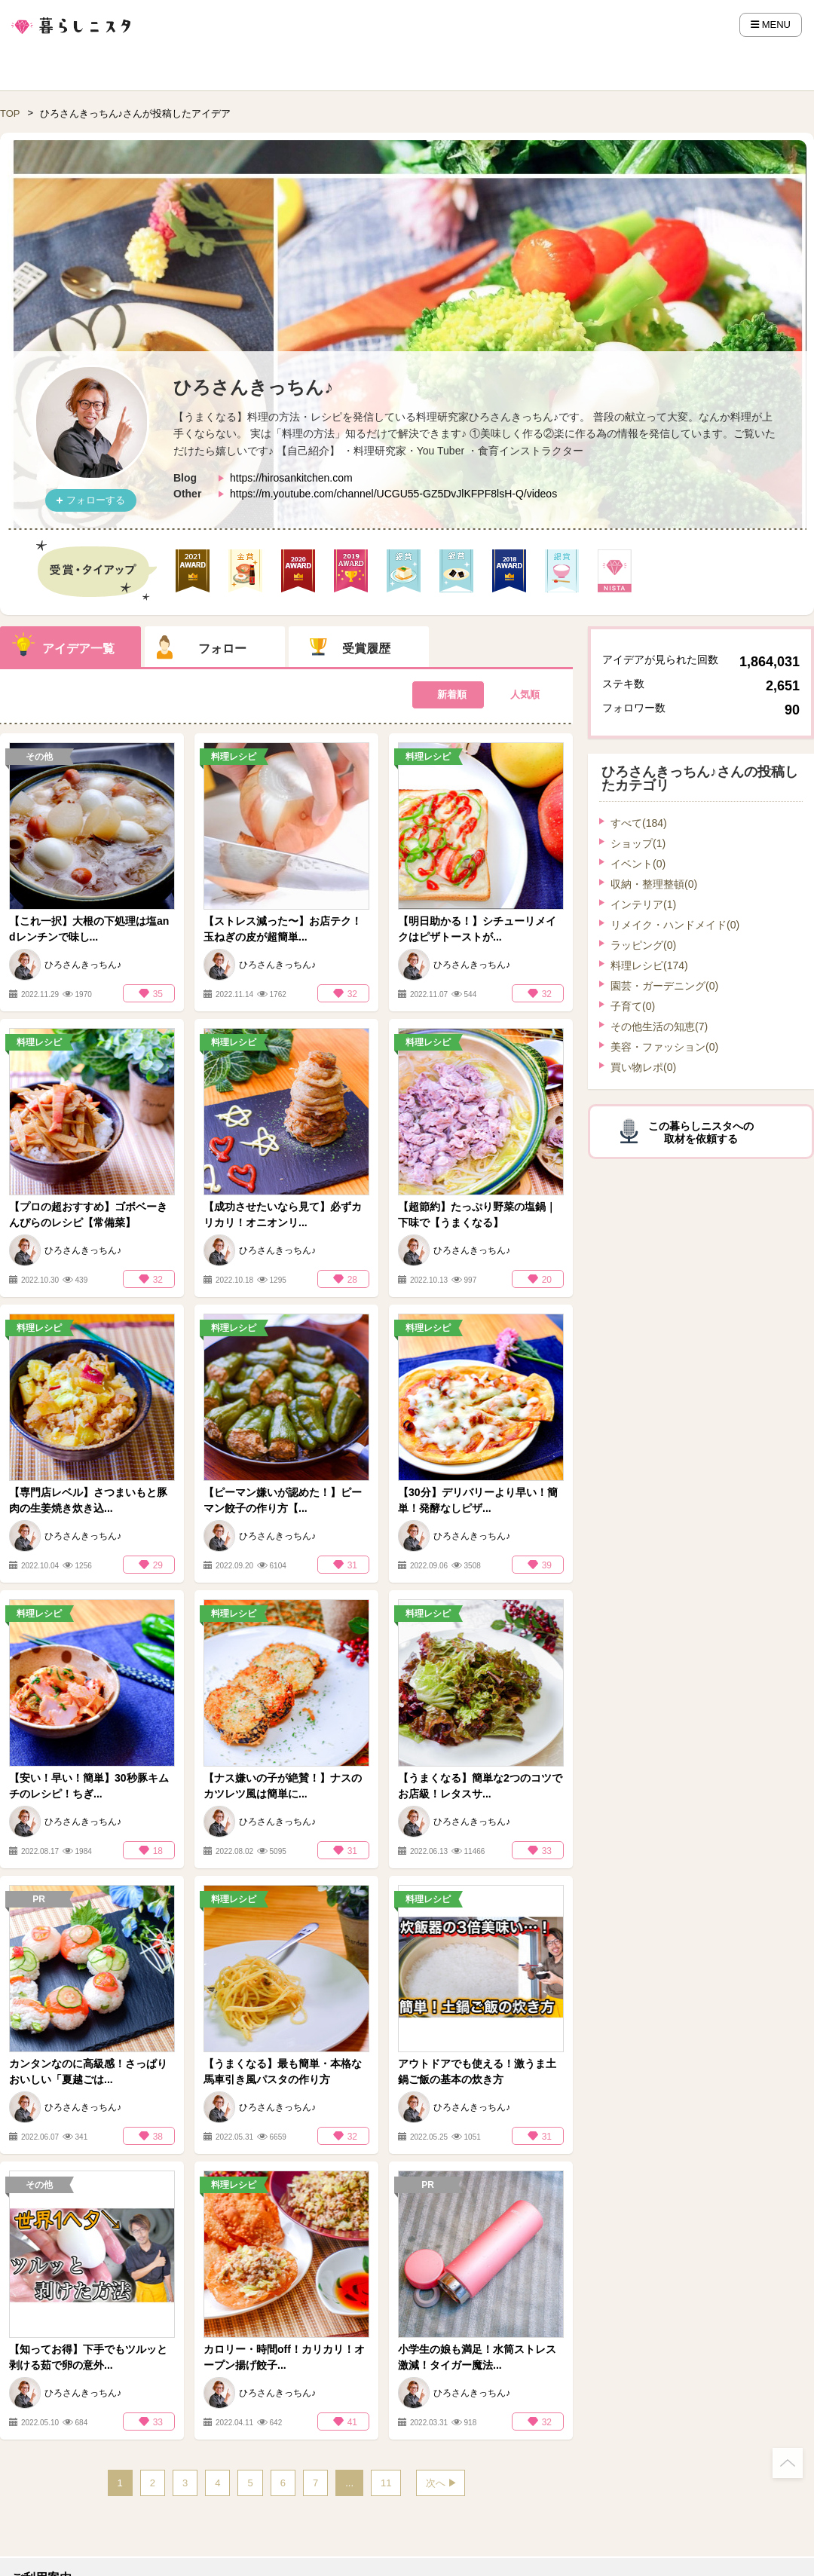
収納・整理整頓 (653, 884)
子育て (632, 1006)
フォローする (95, 500)
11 (386, 2483)
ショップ (638, 843)
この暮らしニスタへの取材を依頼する (701, 1132)
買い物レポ (643, 1067)
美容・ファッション (664, 1047)
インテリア (643, 904)
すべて (638, 823)
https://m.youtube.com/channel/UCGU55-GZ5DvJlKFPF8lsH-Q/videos (393, 494)
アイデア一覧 (78, 648)
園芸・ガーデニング (664, 986)
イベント (638, 864)
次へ (435, 2483)
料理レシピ (649, 965)
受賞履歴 (366, 648)
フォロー (222, 648)
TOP (10, 113)
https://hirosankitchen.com (291, 478)
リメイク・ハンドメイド (674, 925)
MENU (771, 24)
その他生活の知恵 (659, 1026)
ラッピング (643, 945)
